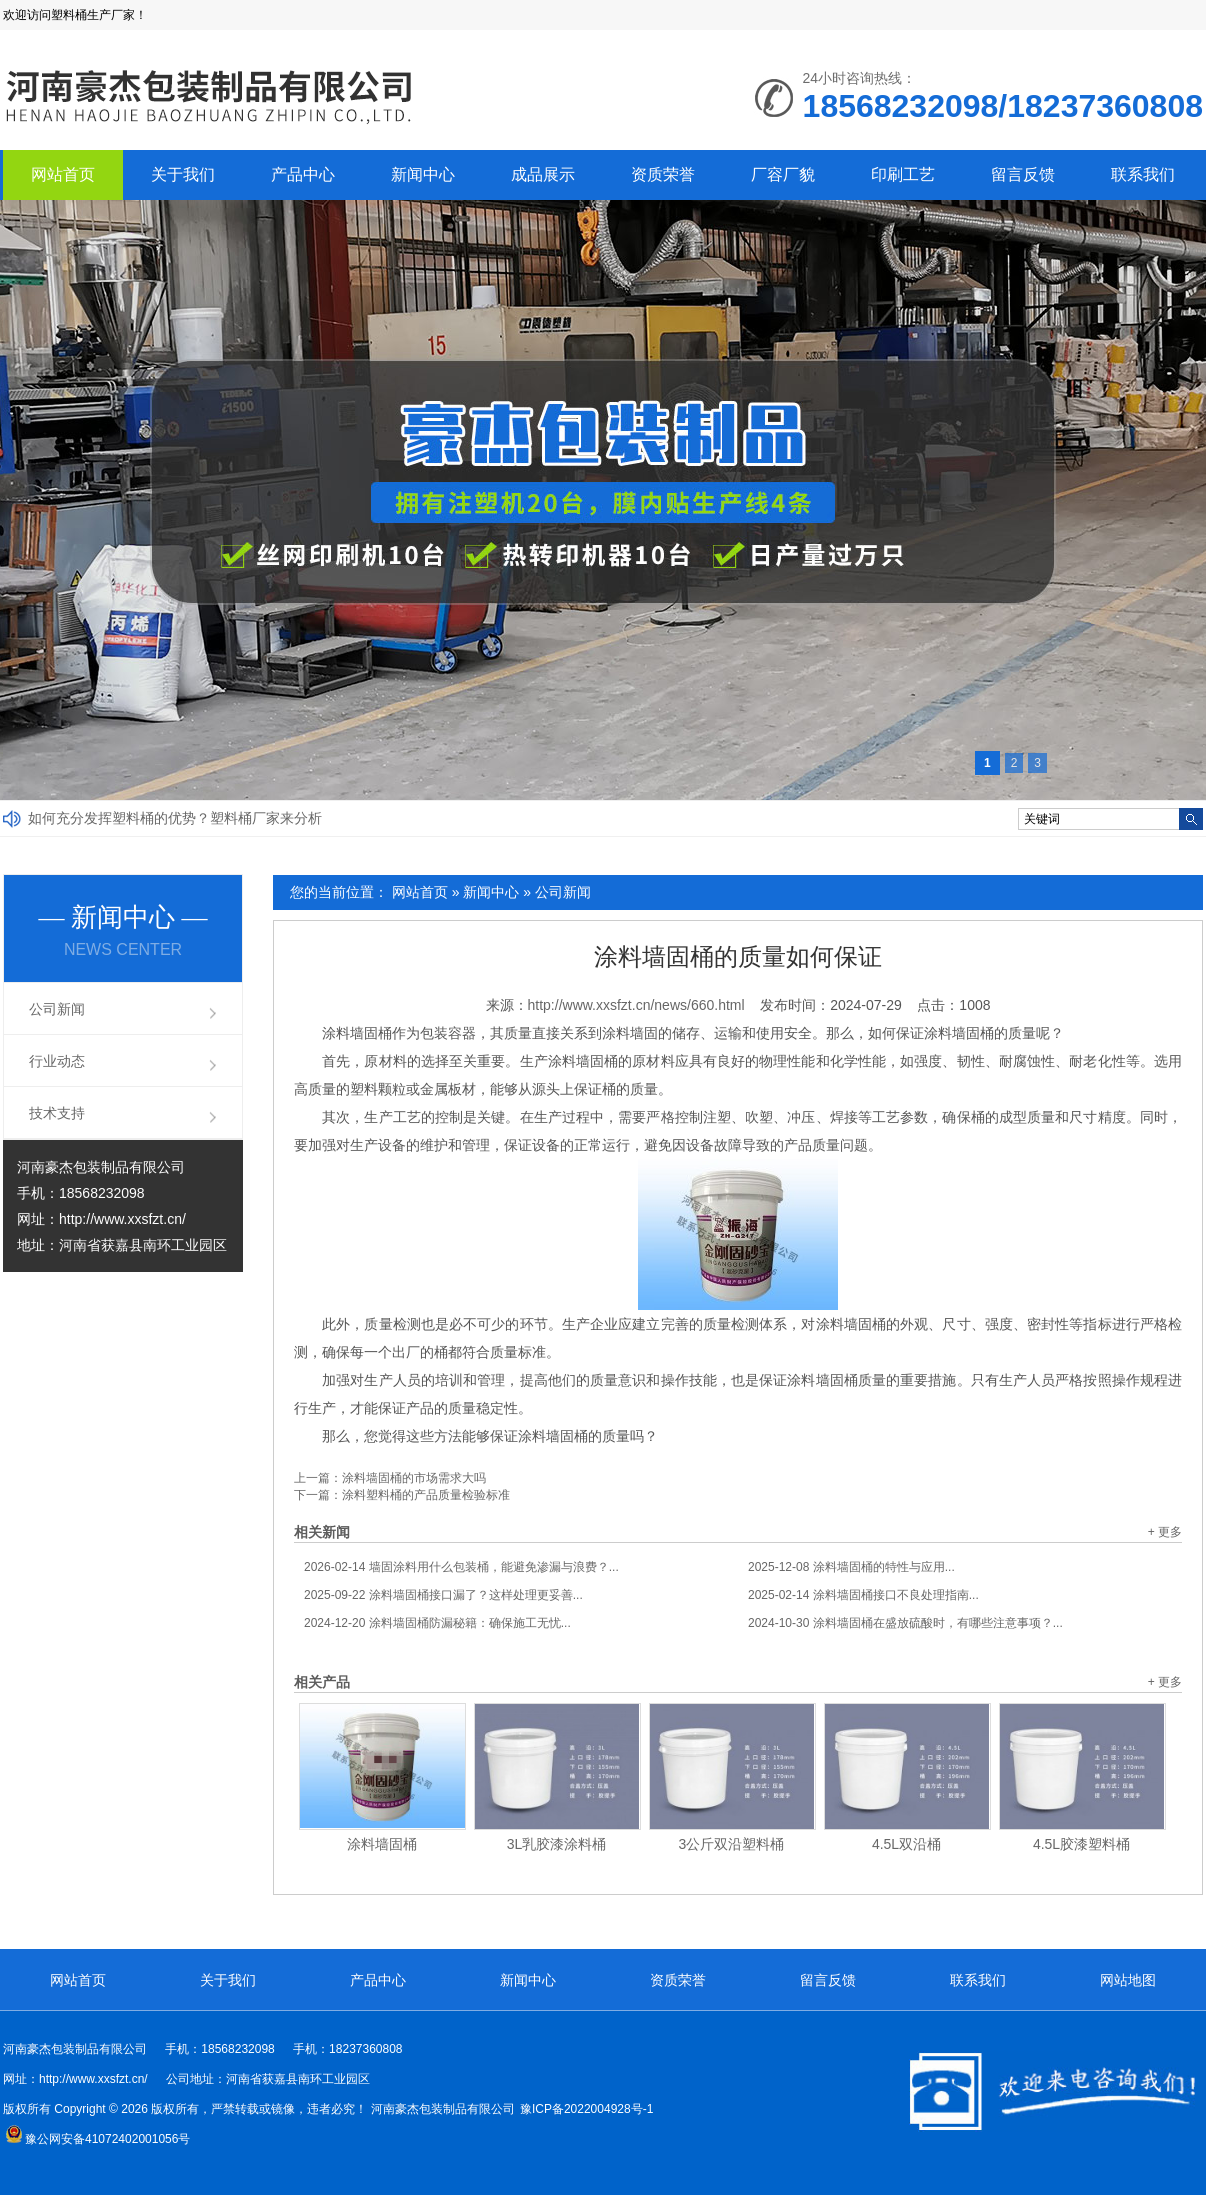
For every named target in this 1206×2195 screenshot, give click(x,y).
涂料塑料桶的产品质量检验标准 (426, 1495)
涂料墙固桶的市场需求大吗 (414, 1478)
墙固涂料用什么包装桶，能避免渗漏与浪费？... (461, 1567)
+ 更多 (1165, 1532)
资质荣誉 (663, 174)
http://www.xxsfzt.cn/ (122, 1219)
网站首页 (63, 174)
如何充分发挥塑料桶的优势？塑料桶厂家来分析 (175, 818)
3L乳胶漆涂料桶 (557, 1844)
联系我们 (1143, 174)
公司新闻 (563, 892)
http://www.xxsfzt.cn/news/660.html (636, 1005)
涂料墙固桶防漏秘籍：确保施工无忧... (437, 1623)
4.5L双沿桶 (906, 1844)
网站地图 (1128, 1980)
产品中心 (303, 174)
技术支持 (57, 1113)
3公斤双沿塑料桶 (732, 1844)
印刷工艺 (903, 174)
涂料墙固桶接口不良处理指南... (863, 1595)
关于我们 (183, 174)
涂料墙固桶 (382, 1844)
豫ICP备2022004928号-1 (586, 2109)
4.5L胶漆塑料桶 (1081, 1844)
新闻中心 (423, 174)
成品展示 (543, 174)
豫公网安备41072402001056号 (97, 2139)
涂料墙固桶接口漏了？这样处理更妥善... (443, 1595)
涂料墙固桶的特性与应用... (851, 1567)
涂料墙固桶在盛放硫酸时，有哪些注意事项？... (905, 1623)
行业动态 (57, 1061)
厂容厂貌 (783, 174)
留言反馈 (1023, 174)
